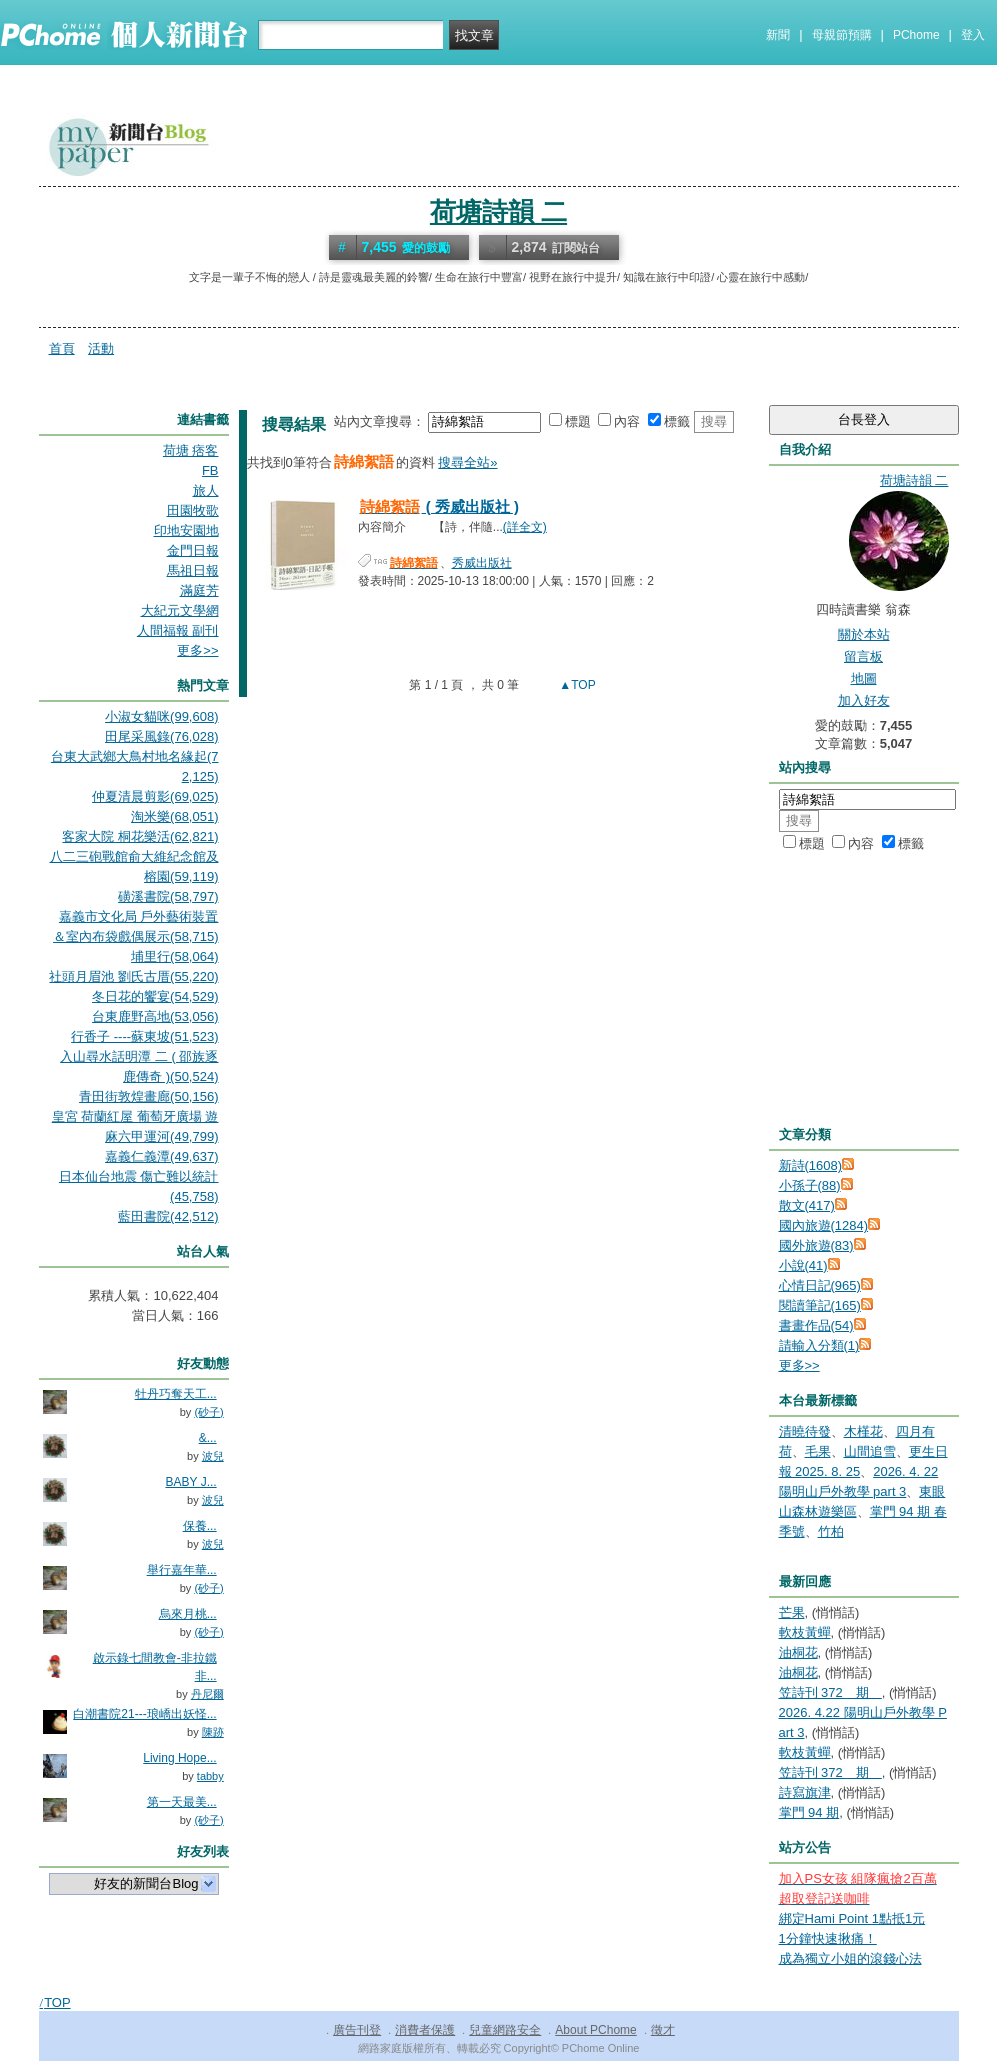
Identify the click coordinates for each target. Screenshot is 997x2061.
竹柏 (831, 1531)
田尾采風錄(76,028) (161, 736)
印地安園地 (186, 530)
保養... (200, 1526)
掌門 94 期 (809, 1812)
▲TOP (576, 685)
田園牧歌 (193, 510)
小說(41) (803, 1265)
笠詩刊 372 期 (830, 1692)
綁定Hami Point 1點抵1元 (852, 1918)
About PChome (595, 2030)
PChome (916, 35)
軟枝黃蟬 (805, 1632)
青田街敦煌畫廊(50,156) (148, 1096)
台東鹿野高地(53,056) (155, 1016)
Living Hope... (179, 1758)
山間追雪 (870, 1451)
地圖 (864, 678)
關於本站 (864, 634)
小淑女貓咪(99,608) (161, 716)
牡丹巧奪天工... (176, 1394)
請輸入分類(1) (819, 1345)
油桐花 (798, 1652)
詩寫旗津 (805, 1792)
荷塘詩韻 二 (498, 212)
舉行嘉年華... (182, 1570)
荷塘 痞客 (191, 450)
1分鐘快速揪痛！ (828, 1938)
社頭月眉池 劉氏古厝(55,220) (133, 976)
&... (208, 1438)
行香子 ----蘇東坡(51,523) (144, 1036)
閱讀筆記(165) (820, 1305)
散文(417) (807, 1205)
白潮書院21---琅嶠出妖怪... (144, 1714)
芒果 (792, 1612)
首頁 (62, 348)
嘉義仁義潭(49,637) (161, 1156)
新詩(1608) (811, 1165)
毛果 (818, 1451)
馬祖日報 (193, 570)
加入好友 (864, 700)
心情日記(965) (820, 1285)
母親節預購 (842, 35)
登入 (973, 35)
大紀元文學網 (180, 610)
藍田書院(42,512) (168, 1216)
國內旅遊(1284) (824, 1225)
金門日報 (193, 550)
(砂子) (208, 1412)
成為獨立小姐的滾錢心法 (850, 1958)
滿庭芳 (199, 590)
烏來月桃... (188, 1614)
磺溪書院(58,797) (168, 896)
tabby (210, 1776)
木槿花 (863, 1431)
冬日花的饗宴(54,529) (155, 996)
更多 (799, 1365)
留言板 (863, 656)
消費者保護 (425, 2030)
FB (210, 470)
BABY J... (191, 1482)
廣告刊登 (357, 2030)
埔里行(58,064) (174, 956)
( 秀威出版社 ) (439, 506)
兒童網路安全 (505, 2030)
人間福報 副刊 (178, 630)
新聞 (778, 35)
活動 (101, 348)
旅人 (206, 490)
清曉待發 (805, 1431)
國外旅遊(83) (816, 1245)
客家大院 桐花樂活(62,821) (140, 836)
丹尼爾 (207, 1694)
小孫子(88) (810, 1185)
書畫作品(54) (816, 1325)
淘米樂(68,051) (174, 816)
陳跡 (213, 1732)
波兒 (213, 1456)
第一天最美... (182, 1802)
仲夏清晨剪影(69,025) (155, 796)
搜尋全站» (467, 462)
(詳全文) (525, 527)
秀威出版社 (482, 563)
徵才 (663, 2030)
